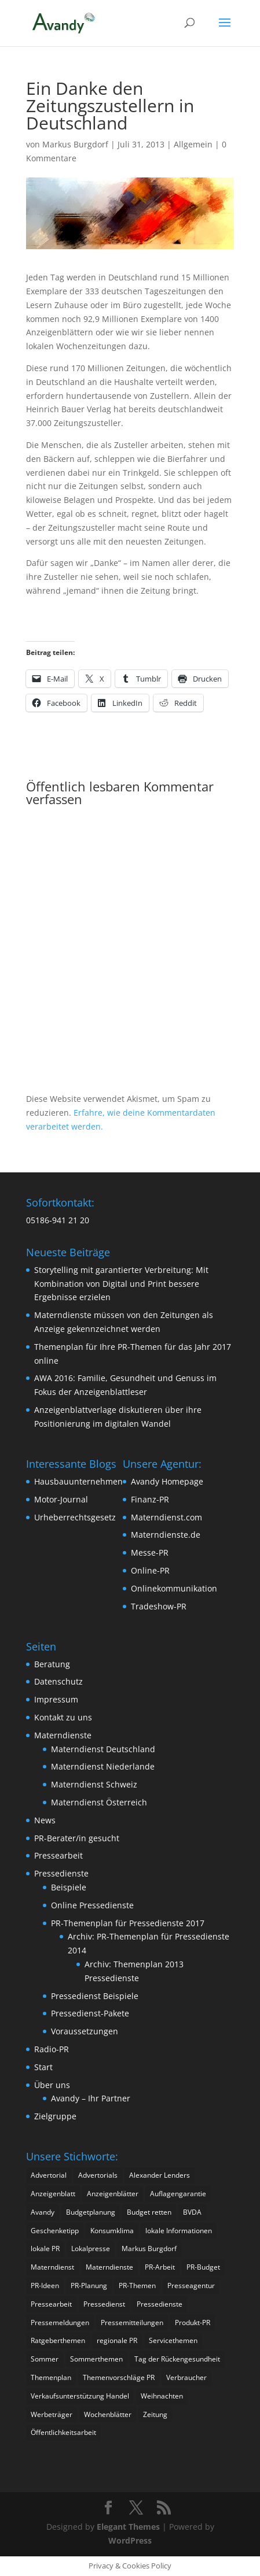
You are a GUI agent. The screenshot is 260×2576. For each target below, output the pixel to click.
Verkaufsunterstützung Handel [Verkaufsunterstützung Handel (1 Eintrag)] (80, 2396)
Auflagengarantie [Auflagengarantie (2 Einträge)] (178, 2194)
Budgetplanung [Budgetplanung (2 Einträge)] (90, 2212)
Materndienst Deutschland (103, 1749)
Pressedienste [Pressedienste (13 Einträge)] (159, 2304)
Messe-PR (150, 1552)
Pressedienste (61, 1873)
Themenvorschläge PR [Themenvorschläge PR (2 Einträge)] (119, 2377)
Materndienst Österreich (99, 1802)
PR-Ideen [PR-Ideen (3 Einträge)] (45, 2285)
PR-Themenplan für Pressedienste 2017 (127, 1923)
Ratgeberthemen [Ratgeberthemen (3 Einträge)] (58, 2340)
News (45, 1820)
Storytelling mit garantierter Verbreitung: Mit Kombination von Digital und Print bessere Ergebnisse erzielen (121, 1283)
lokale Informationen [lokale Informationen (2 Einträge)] (178, 2231)
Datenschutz (58, 1681)
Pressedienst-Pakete (90, 2013)
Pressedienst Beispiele (94, 1995)
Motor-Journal (61, 1499)
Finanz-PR (150, 1499)
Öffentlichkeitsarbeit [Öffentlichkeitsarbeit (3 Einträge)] (63, 2432)
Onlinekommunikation (174, 1588)
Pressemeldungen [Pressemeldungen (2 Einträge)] (60, 2322)
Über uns (52, 2084)
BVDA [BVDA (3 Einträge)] (192, 2212)
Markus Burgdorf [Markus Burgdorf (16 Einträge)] (149, 2248)
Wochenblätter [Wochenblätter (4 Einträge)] (107, 2414)
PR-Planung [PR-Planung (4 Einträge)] (89, 2285)
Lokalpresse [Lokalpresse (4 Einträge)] (90, 2248)
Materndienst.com (166, 1517)
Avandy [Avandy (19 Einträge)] (42, 2212)
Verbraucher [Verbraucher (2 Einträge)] (186, 2377)
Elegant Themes (128, 2526)
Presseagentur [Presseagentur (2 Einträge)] (191, 2285)
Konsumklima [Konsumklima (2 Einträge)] (112, 2231)
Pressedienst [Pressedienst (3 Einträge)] (104, 2304)
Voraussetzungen (84, 2031)
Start (43, 2066)
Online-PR (150, 1570)
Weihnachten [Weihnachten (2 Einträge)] (162, 2396)
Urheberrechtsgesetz (75, 1517)
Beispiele (68, 1887)
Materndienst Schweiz (94, 1784)
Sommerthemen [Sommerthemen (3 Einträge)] (96, 2359)
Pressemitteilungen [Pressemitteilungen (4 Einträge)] (132, 2322)
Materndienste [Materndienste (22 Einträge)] (109, 2267)
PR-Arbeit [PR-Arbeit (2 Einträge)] (160, 2267)
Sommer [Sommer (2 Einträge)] (44, 2359)
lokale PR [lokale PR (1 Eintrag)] (45, 2248)
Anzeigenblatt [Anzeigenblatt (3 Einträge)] (53, 2194)
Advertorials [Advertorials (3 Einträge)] (98, 2175)
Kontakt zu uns (63, 1717)
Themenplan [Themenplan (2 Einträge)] (51, 2377)
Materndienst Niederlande (103, 1766)
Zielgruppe (55, 2116)
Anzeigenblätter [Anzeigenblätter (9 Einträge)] (112, 2194)
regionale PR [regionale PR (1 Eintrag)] (117, 2340)
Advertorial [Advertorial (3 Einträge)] (49, 2175)
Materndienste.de (165, 1534)
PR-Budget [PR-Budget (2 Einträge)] (203, 2267)
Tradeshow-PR (158, 1606)
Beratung (52, 1664)
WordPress (130, 2540)
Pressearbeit (58, 1855)
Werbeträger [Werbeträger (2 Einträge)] (51, 2414)
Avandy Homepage (167, 1481)
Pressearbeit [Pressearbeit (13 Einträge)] (51, 2304)
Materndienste (62, 1735)
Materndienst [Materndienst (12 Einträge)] (52, 2267)
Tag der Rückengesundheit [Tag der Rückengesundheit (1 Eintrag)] (177, 2359)
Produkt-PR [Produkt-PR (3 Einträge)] (192, 2322)
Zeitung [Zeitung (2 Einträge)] (155, 2414)
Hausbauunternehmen (78, 1481)
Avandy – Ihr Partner (90, 2098)
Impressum (56, 1699)
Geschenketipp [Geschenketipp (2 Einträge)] (55, 2231)
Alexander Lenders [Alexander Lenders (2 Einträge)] (159, 2175)
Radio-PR (51, 2049)
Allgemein (193, 144)
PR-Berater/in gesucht (76, 1838)
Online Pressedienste (92, 1905)
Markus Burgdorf (75, 144)
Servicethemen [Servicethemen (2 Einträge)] (173, 2340)
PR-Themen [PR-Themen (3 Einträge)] (137, 2285)
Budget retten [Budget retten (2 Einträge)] (149, 2212)
